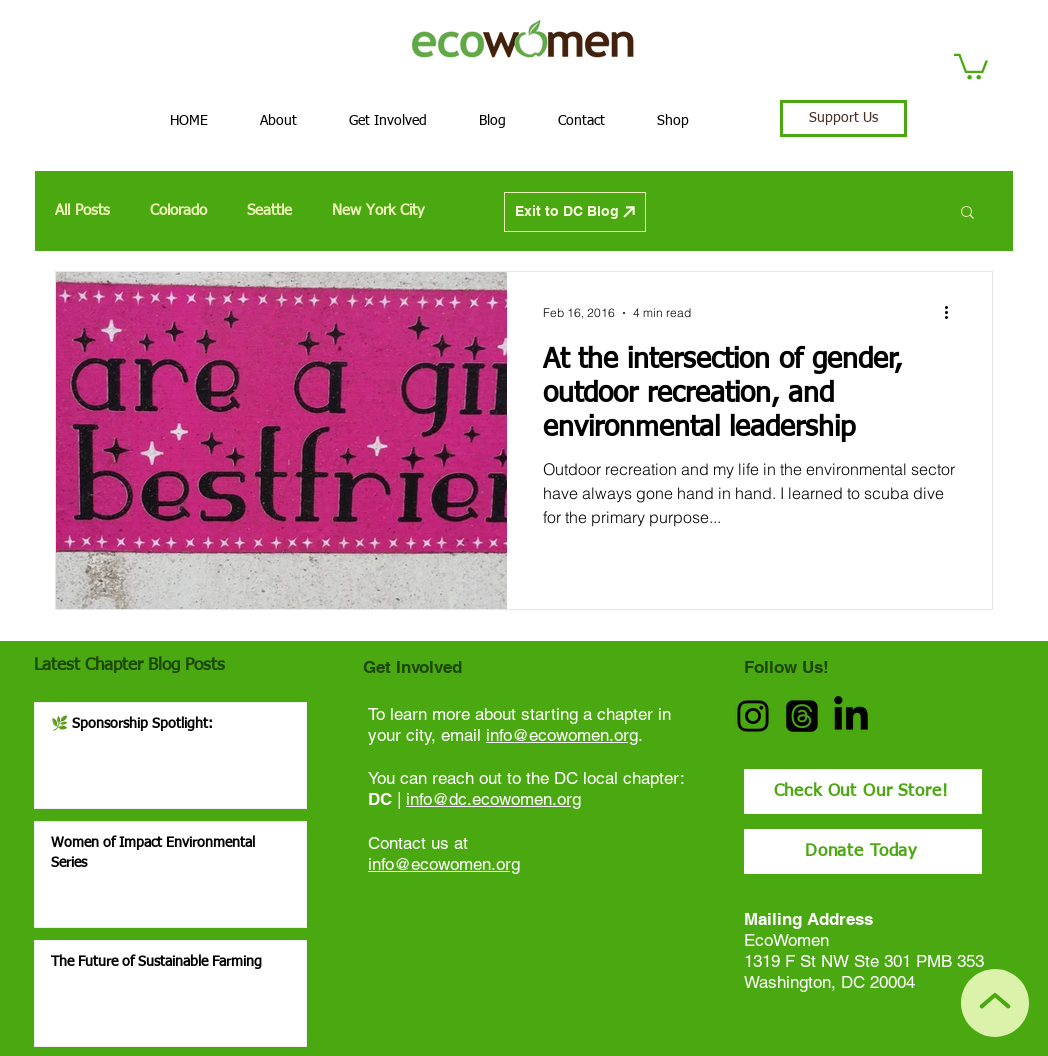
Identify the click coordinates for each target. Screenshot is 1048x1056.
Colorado (178, 210)
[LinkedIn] (851, 716)
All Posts (82, 210)
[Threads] (802, 716)
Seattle (269, 210)
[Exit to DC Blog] (575, 212)
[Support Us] (843, 118)
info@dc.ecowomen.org (493, 799)
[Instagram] (753, 716)
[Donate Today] (863, 851)
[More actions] (953, 313)
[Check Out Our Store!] (863, 791)
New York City (378, 210)
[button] (971, 65)
